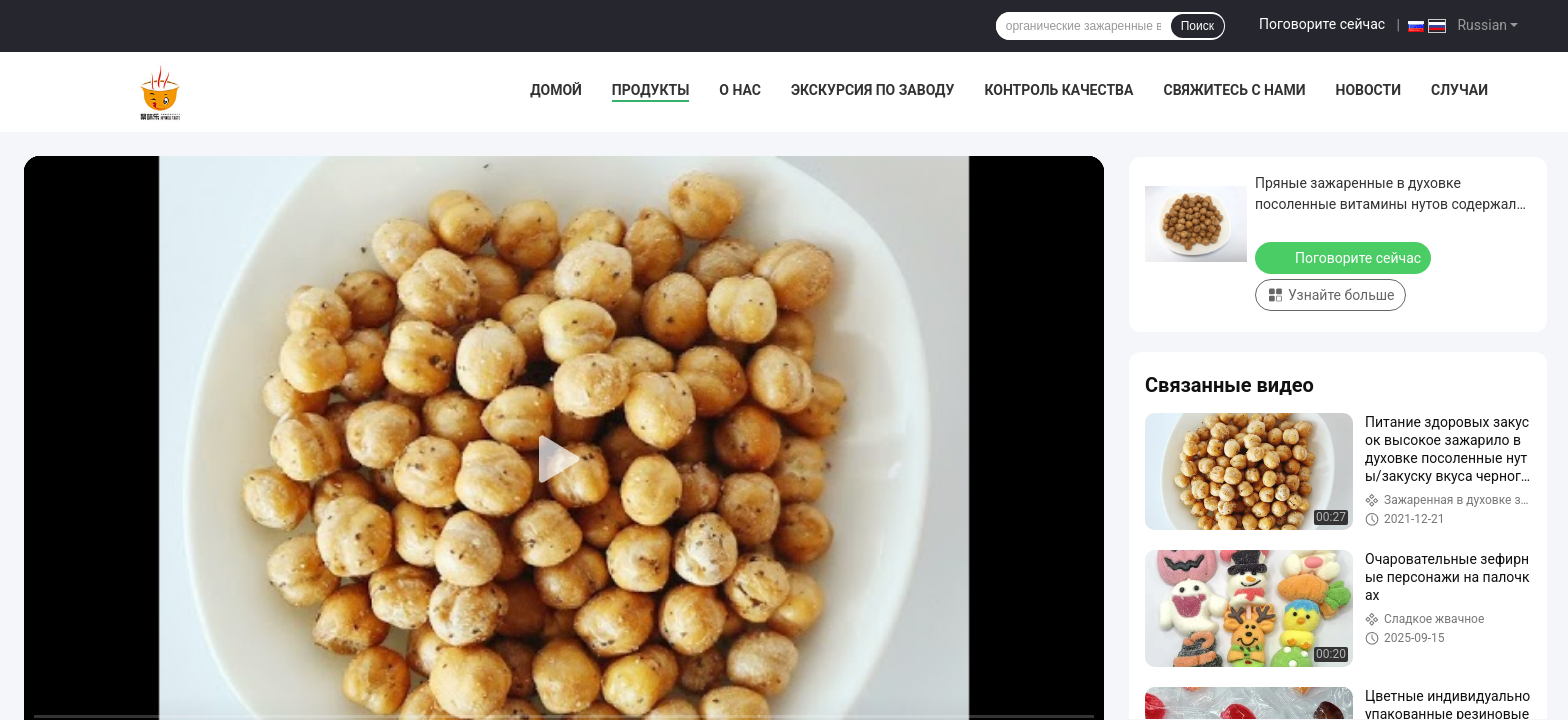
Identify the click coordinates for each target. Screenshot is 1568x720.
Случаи (1459, 90)
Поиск (1197, 26)
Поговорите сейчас (1322, 24)
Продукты (651, 90)
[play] (564, 460)
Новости (1369, 90)
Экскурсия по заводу (872, 90)
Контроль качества (1058, 90)
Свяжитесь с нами (1234, 90)
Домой (556, 90)
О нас (740, 90)
